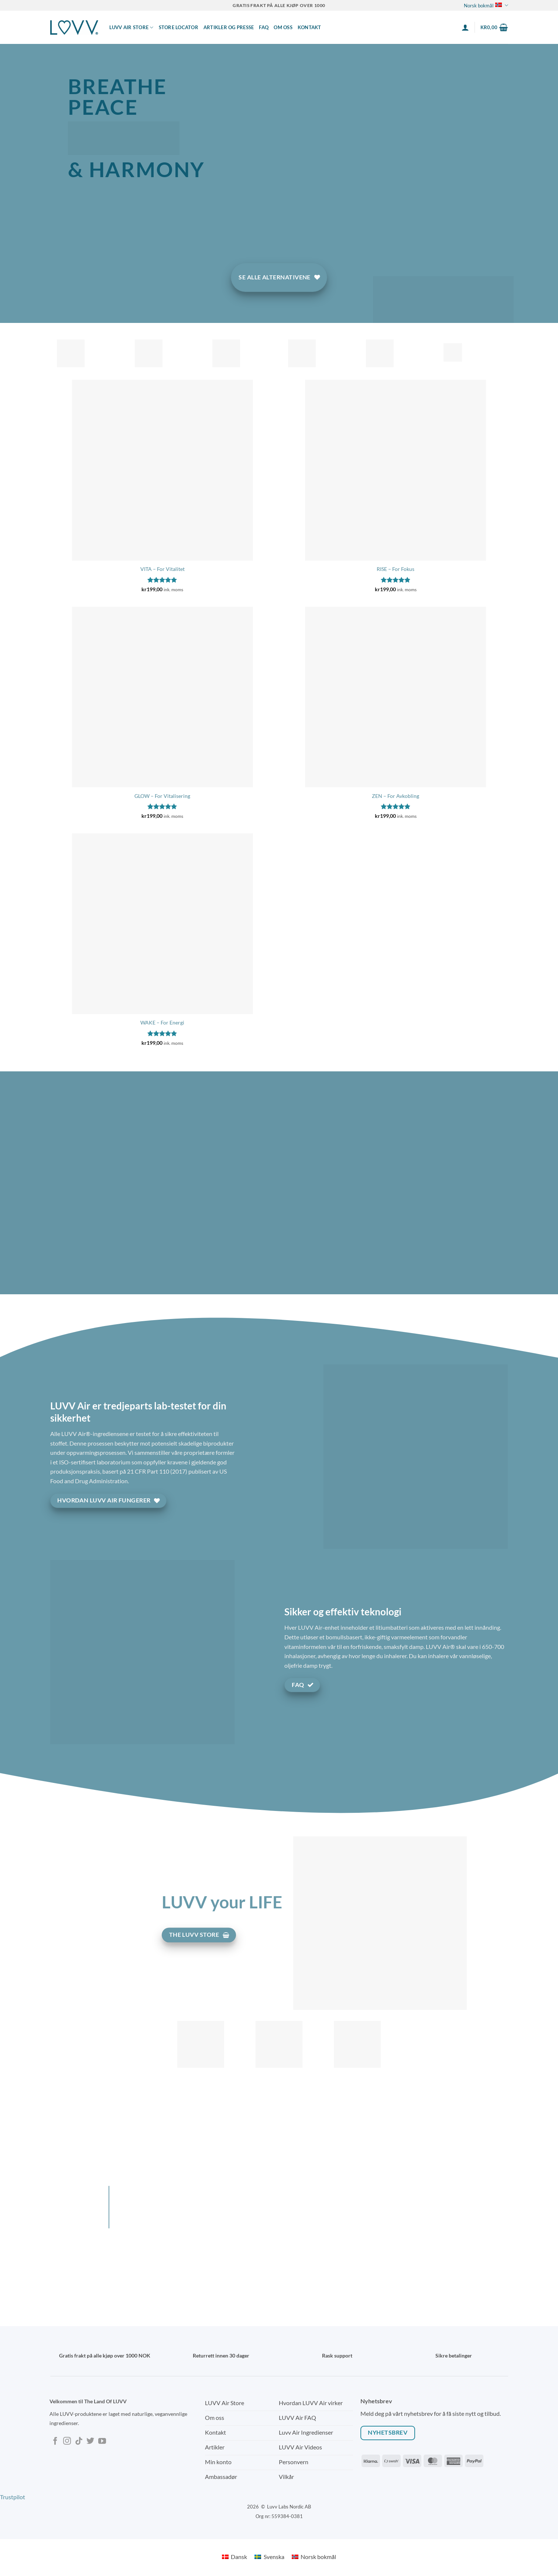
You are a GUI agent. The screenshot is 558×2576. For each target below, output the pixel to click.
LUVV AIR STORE (131, 27)
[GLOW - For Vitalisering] (162, 697)
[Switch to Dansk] (234, 2556)
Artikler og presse (228, 27)
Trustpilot (12, 2496)
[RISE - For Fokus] (395, 470)
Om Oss (283, 27)
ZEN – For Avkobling (395, 796)
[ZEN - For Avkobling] (395, 697)
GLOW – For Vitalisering (162, 796)
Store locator (178, 27)
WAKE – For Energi (162, 1022)
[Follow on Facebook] (55, 2441)
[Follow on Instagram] (67, 2441)
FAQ (263, 27)
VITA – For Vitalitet (162, 569)
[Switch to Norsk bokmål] (314, 2556)
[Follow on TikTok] (79, 2441)
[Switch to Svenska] (269, 2556)
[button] (465, 27)
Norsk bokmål (486, 5)
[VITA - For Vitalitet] (162, 470)
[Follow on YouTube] (102, 2441)
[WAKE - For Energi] (162, 923)
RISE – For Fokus (395, 569)
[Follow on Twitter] (90, 2441)
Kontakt (309, 27)
